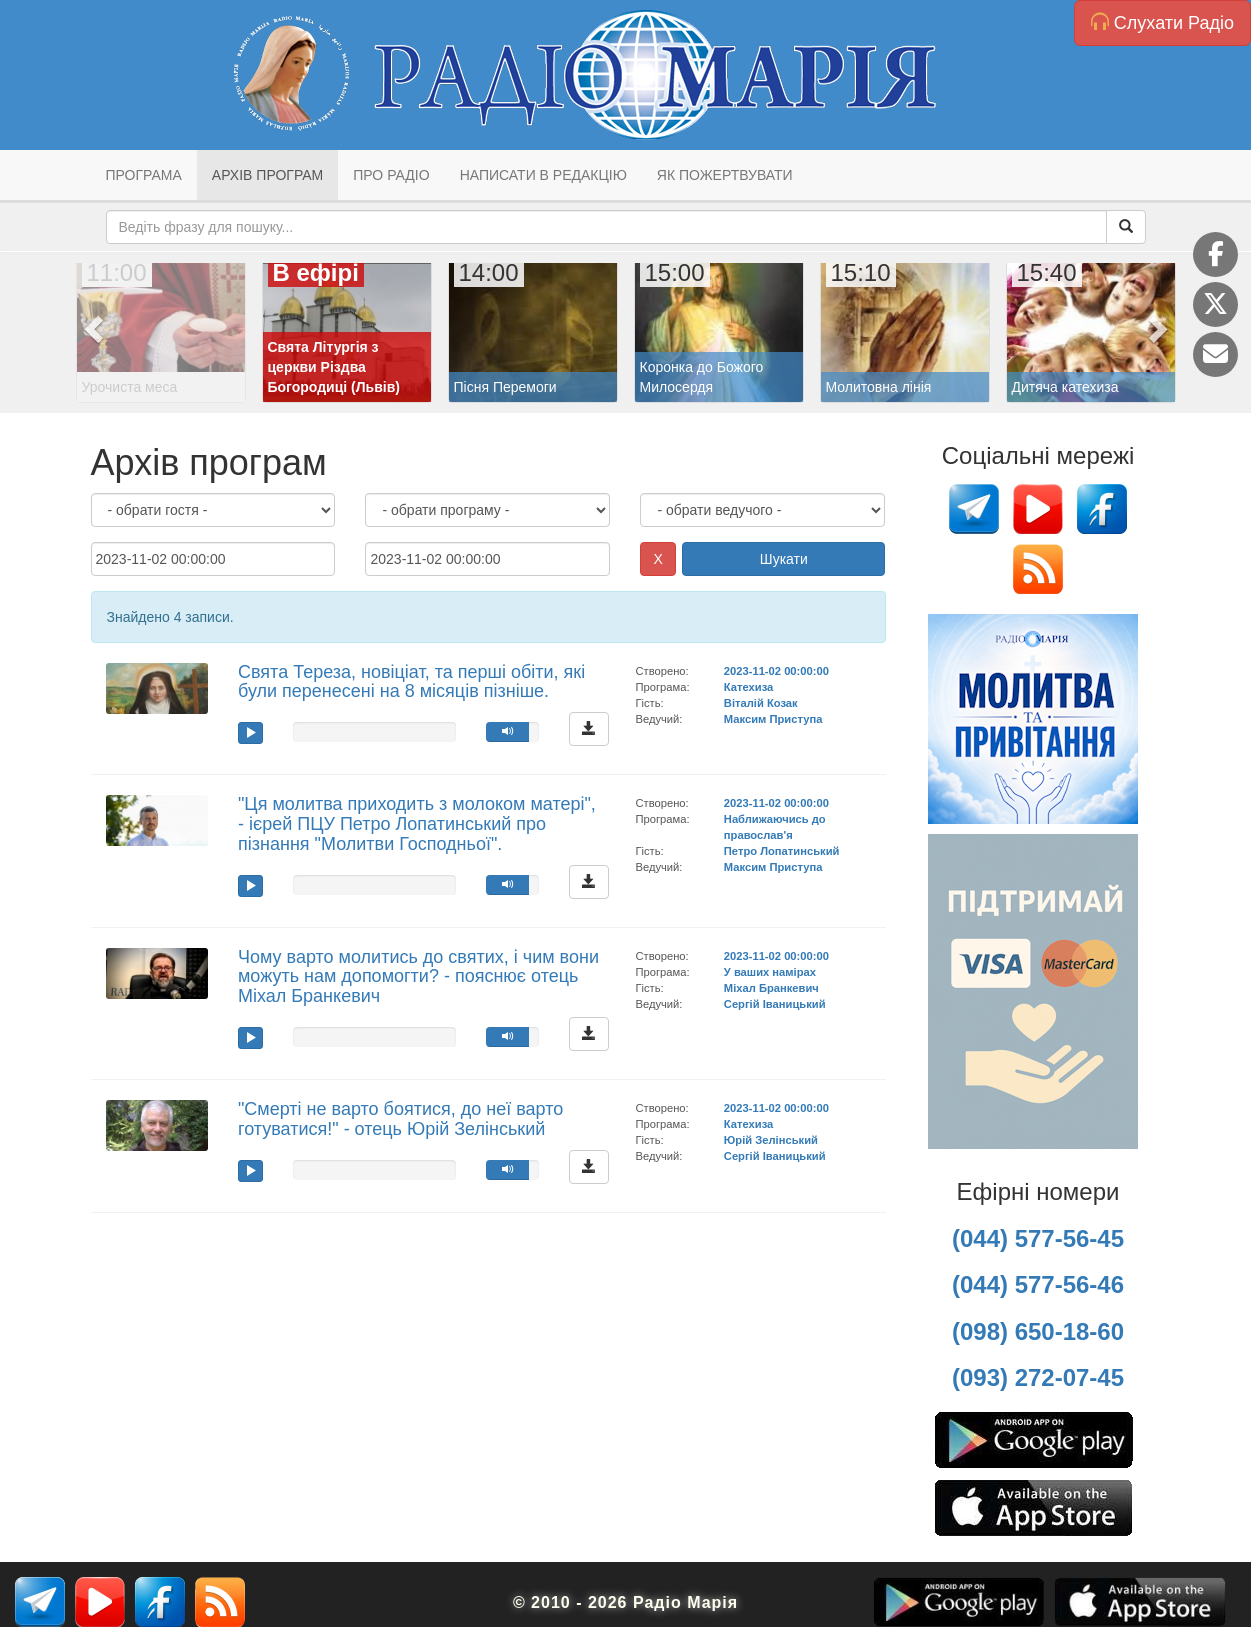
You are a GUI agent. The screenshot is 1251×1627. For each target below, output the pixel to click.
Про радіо (391, 175)
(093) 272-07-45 (1038, 1377)
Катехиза (748, 687)
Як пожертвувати (725, 175)
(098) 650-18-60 (1038, 1331)
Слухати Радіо (1162, 22)
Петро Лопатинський (782, 851)
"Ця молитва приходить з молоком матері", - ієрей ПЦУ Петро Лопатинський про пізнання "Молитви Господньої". (417, 824)
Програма (144, 175)
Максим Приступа (773, 719)
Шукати (784, 559)
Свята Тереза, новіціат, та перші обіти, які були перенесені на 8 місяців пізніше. (411, 682)
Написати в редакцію (543, 175)
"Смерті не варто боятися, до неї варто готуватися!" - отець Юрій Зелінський (400, 1119)
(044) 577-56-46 (1038, 1284)
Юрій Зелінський (771, 1140)
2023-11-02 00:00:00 (776, 671)
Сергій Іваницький (775, 1004)
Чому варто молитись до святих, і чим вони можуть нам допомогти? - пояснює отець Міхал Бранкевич (418, 977)
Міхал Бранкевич (771, 988)
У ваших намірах (770, 972)
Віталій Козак (761, 703)
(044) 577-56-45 (1038, 1238)
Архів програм (267, 175)
